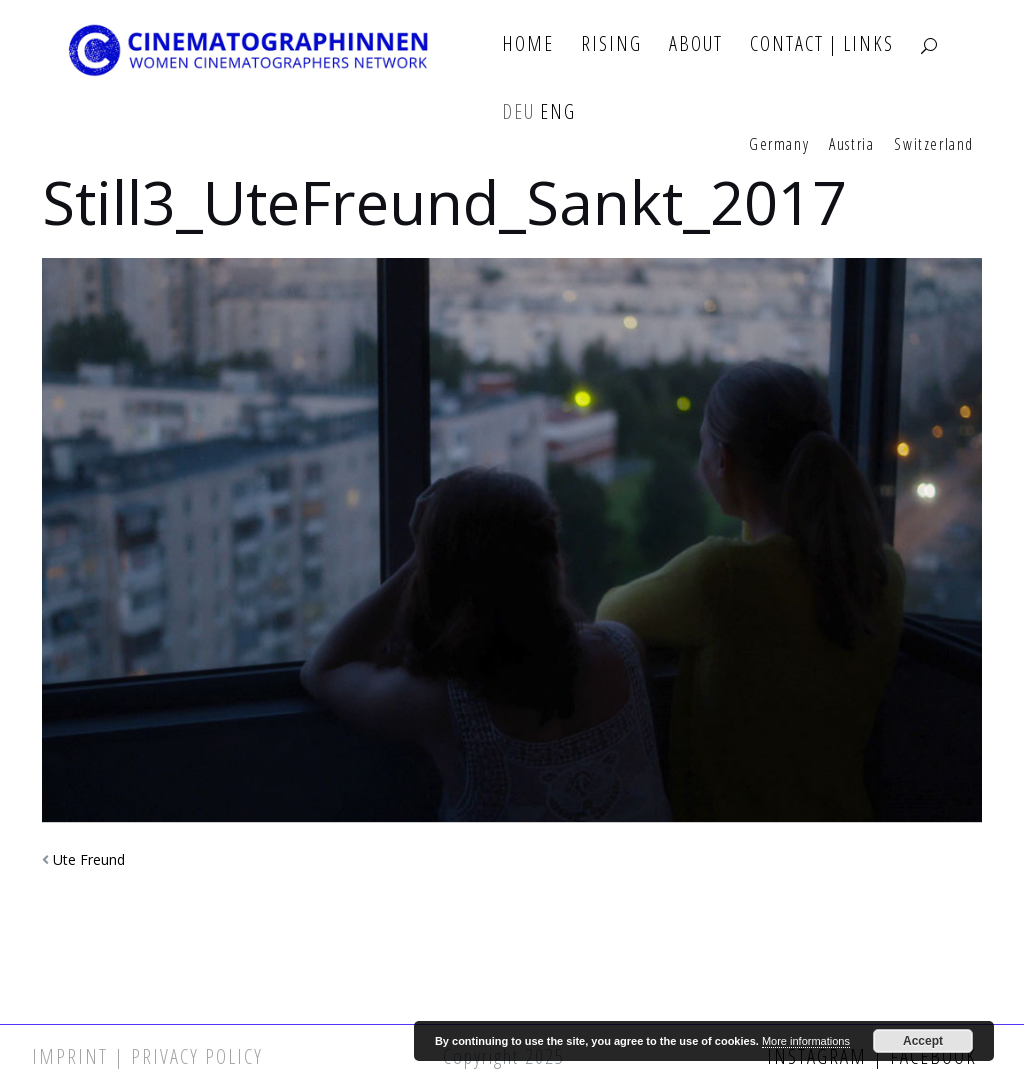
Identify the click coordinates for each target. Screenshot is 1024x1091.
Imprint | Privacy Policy (147, 1056)
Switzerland (934, 145)
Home (528, 44)
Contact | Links (822, 44)
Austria (851, 145)
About (696, 44)
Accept (923, 1041)
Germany (779, 145)
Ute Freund (89, 859)
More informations (806, 1041)
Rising (611, 44)
